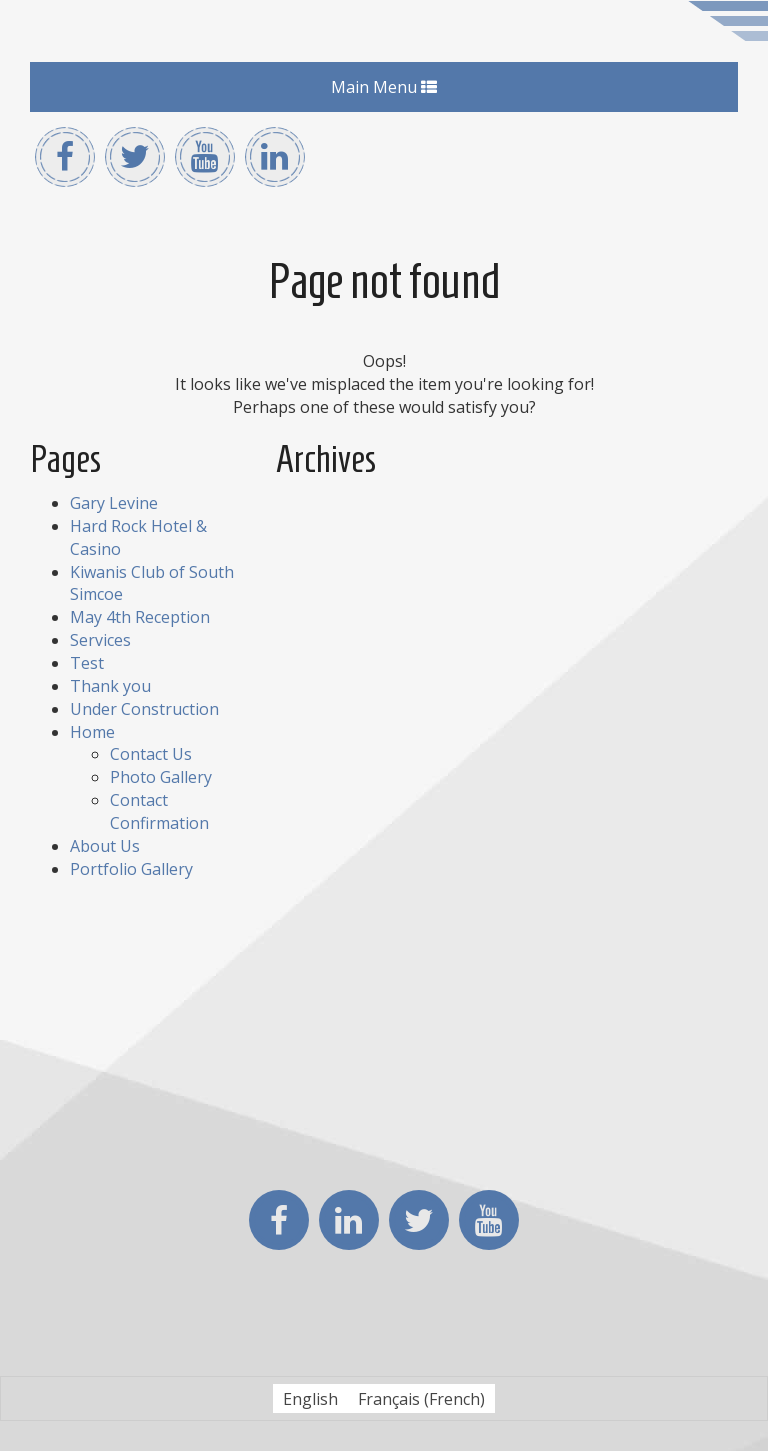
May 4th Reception (140, 617)
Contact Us (151, 754)
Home (92, 732)
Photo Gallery (161, 777)
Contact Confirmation (159, 811)
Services (100, 640)
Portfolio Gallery (131, 869)
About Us (105, 846)
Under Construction (144, 709)
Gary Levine (114, 503)
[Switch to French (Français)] (421, 1398)
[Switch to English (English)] (310, 1398)
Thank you (110, 686)
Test (87, 663)
